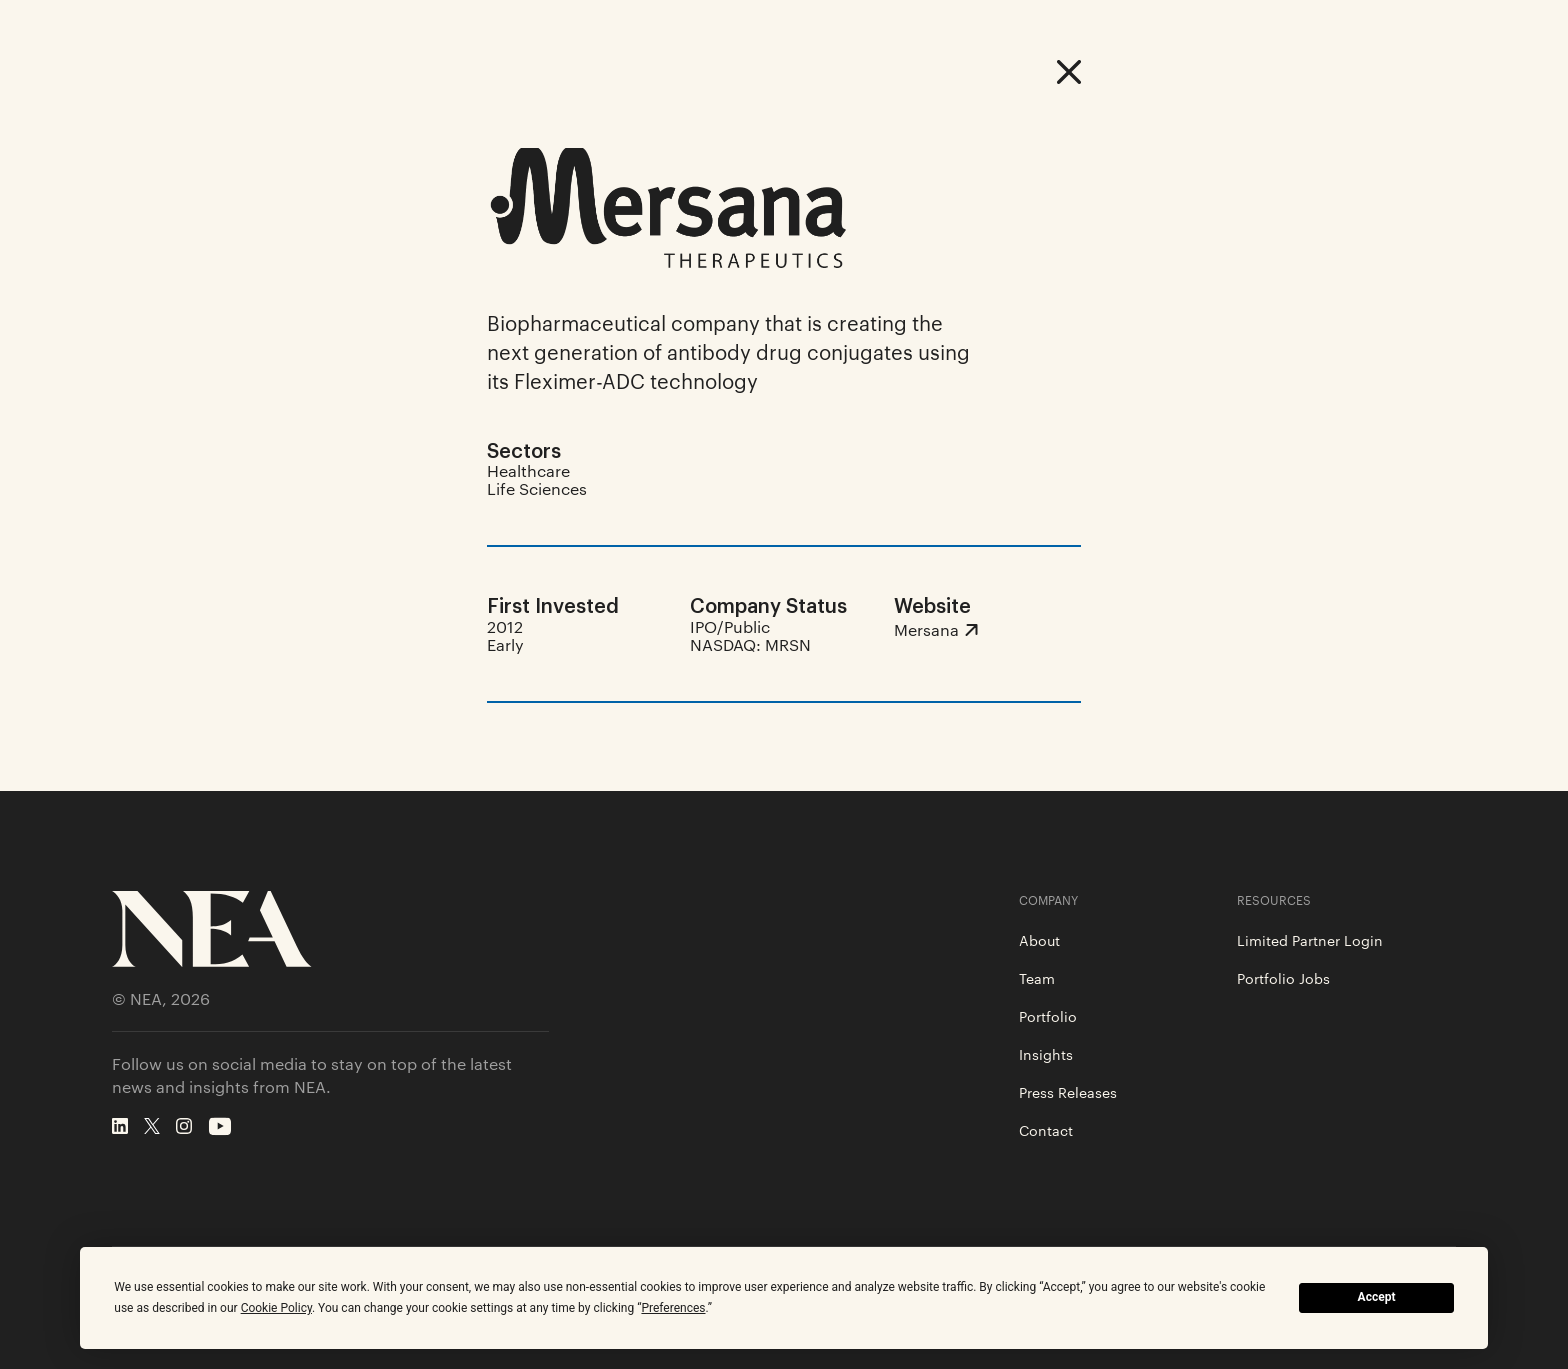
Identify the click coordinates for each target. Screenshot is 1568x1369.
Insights (1046, 1054)
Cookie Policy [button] (276, 1308)
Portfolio (1048, 1016)
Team (1037, 978)
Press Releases (1068, 1092)
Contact (1046, 1130)
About (1039, 940)
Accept (1377, 1297)
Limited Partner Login (1310, 940)
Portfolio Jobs (1283, 978)
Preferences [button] (673, 1308)
